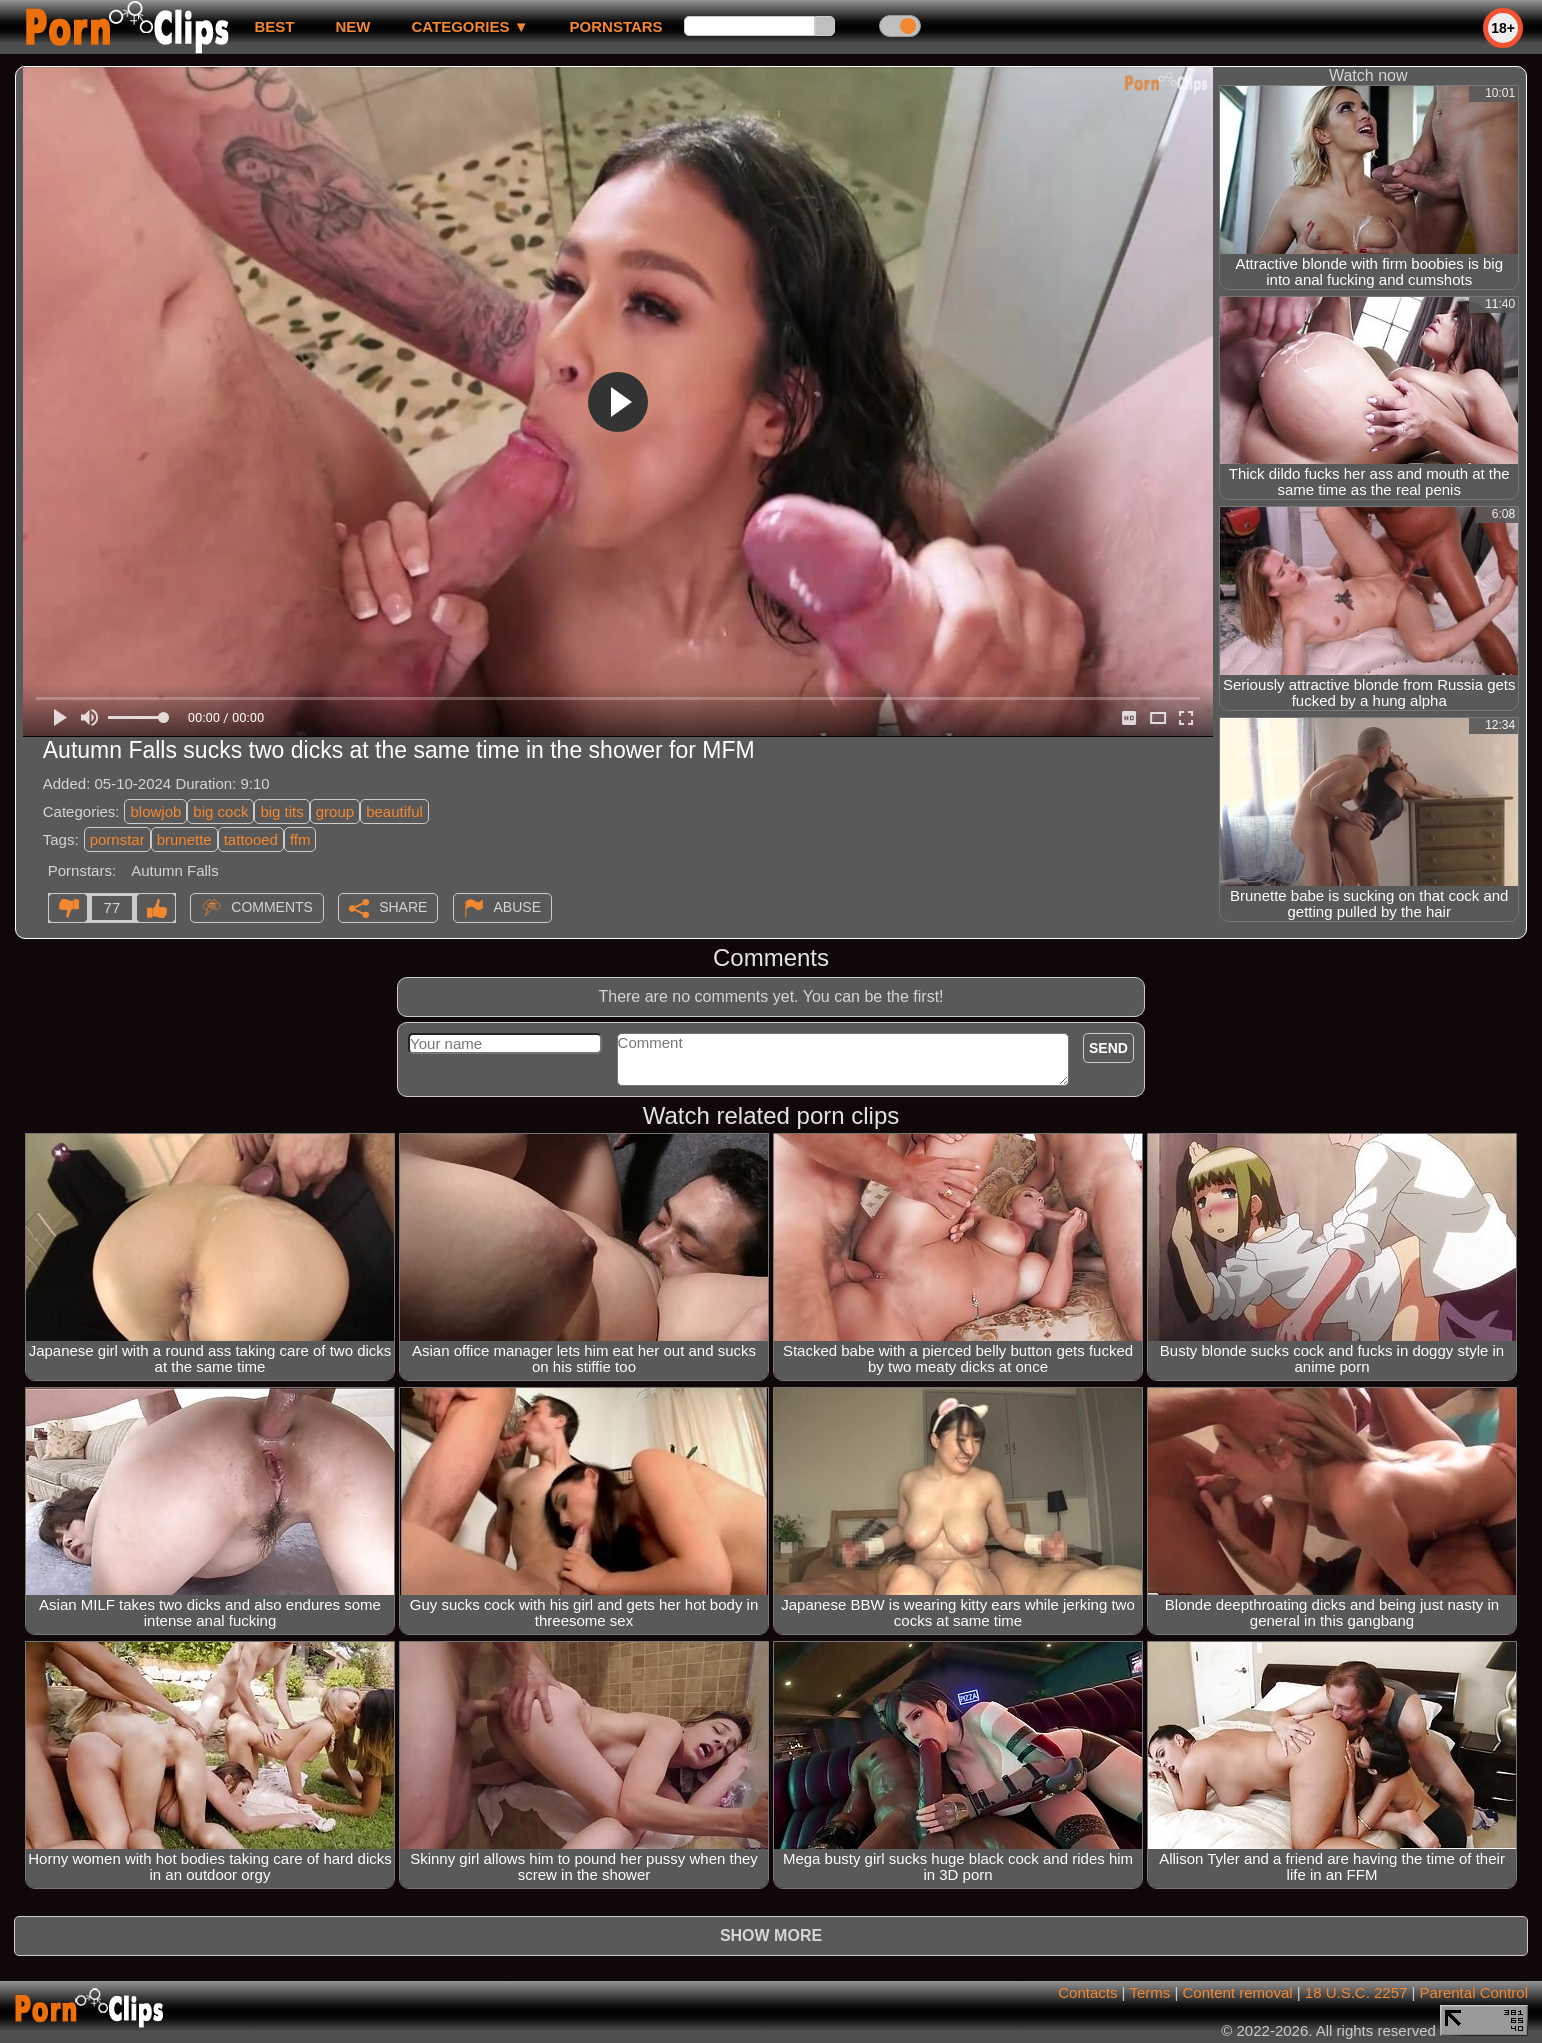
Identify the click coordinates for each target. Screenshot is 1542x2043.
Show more (771, 1935)
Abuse (517, 907)
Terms (1149, 1992)
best (274, 26)
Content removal (1238, 1992)
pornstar (117, 839)
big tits (281, 811)
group (335, 811)
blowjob (155, 811)
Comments (272, 907)
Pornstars (616, 26)
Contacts (1087, 1992)
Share (403, 907)
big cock (220, 811)
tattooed (251, 839)
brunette (184, 839)
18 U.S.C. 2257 (1356, 1992)
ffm (300, 839)
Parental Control (1474, 1992)
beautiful (394, 811)
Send (1108, 1048)
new (352, 26)
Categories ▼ (469, 26)
